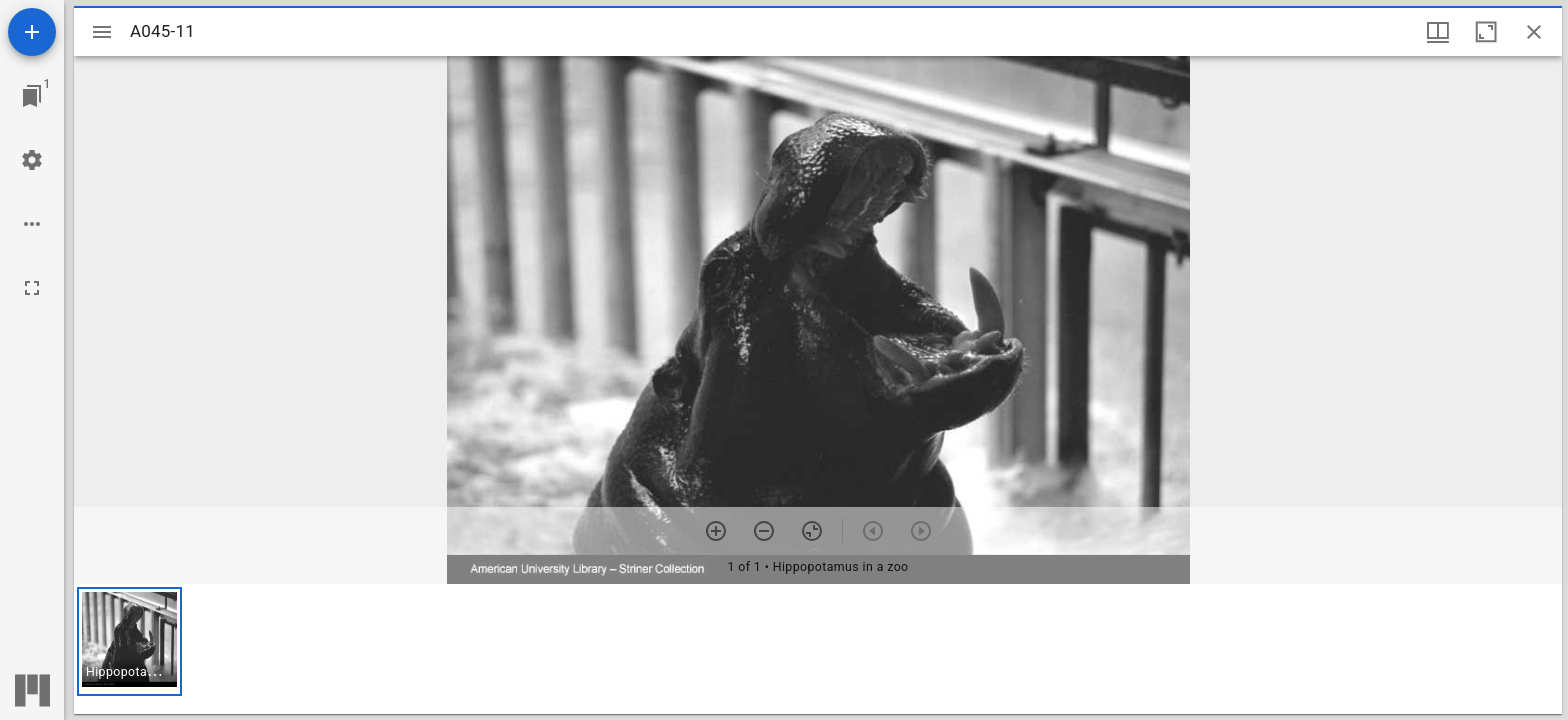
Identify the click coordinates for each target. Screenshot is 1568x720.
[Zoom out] (764, 531)
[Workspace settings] (32, 160)
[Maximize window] (1486, 32)
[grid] (818, 649)
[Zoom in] (716, 531)
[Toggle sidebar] (102, 32)
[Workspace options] (32, 224)
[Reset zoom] (812, 531)
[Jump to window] (32, 96)
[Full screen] (32, 288)
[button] (129, 641)
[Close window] (1534, 32)
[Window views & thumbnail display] (1438, 32)
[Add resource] (32, 32)
